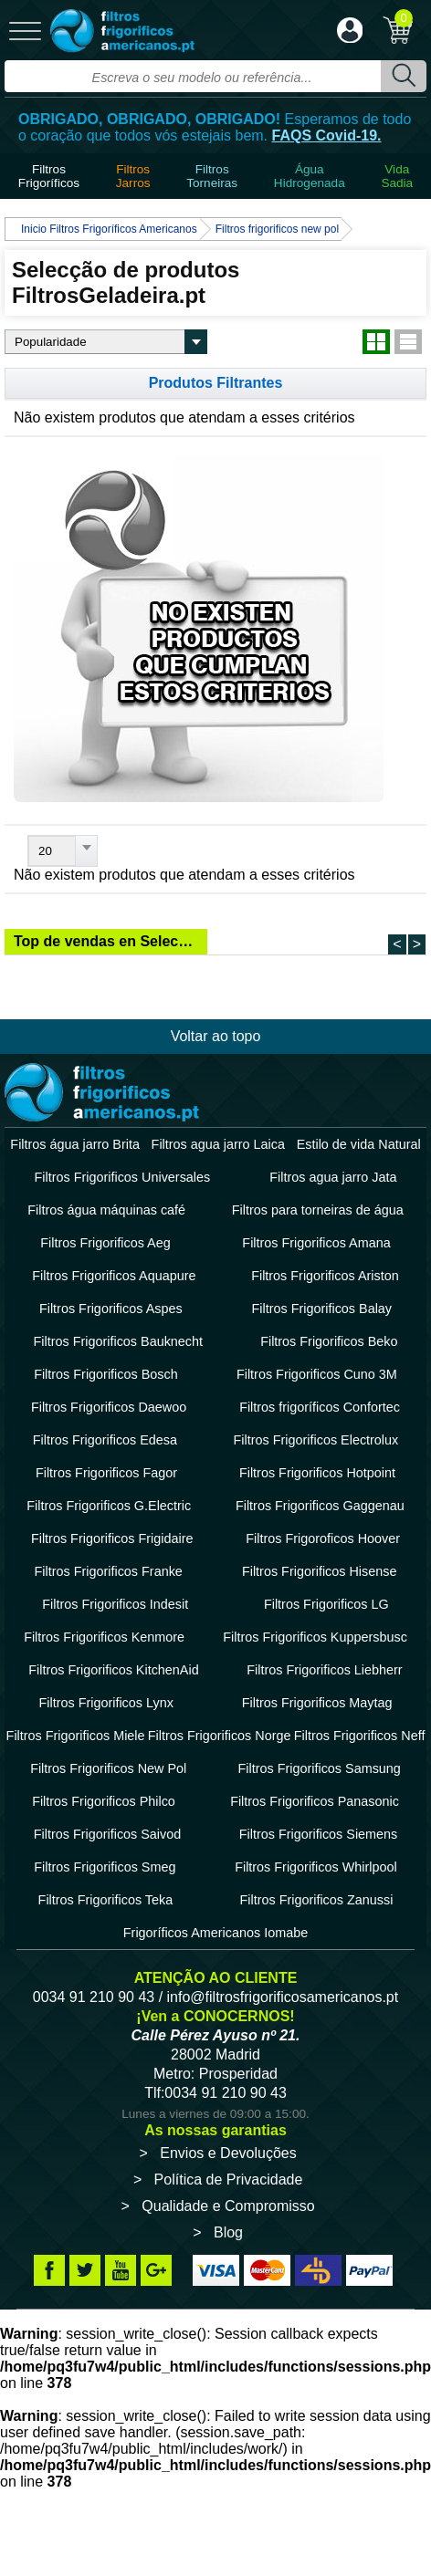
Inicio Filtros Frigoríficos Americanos (109, 229)
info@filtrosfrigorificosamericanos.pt (283, 1997)
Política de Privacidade (228, 2179)
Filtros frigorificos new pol (277, 229)
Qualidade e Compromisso (228, 2206)
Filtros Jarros (133, 176)
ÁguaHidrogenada (309, 176)
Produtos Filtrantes (216, 383)
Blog (228, 2232)
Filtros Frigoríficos (48, 176)
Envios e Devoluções (228, 2153)
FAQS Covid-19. (327, 135)
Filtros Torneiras (211, 176)
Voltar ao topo (216, 1036)
